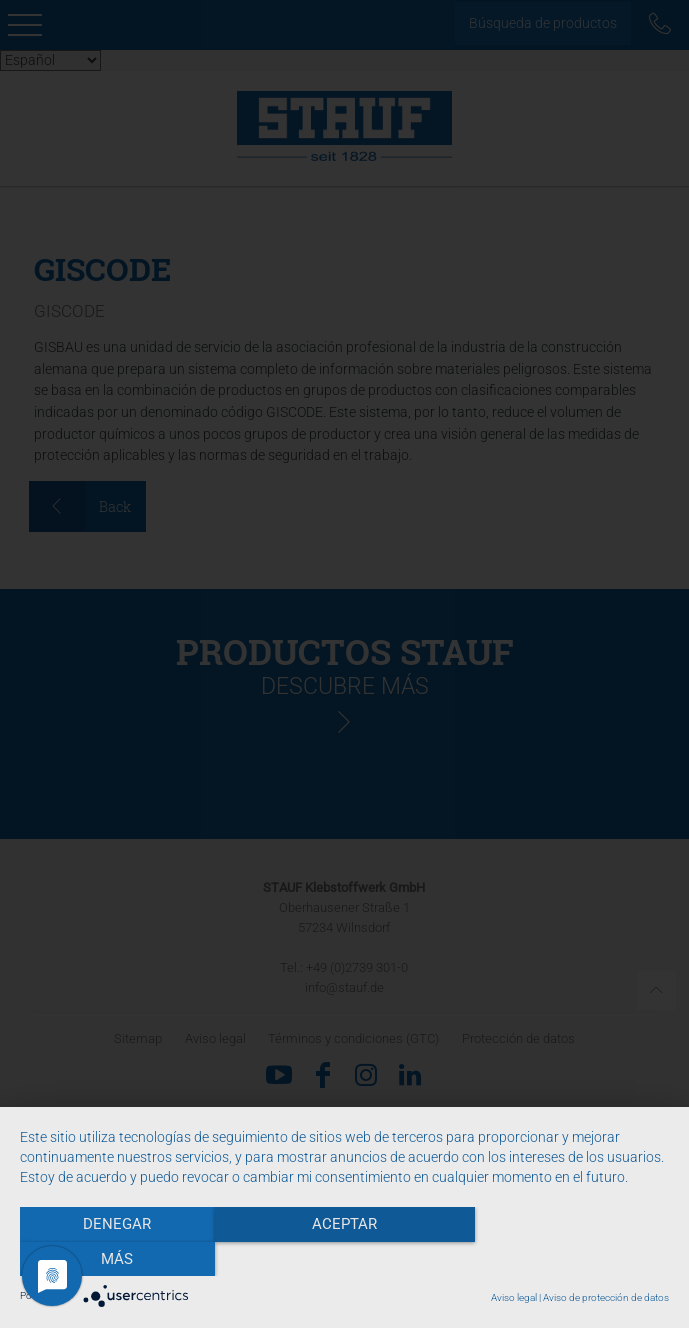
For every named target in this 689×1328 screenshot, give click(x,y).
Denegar (117, 1259)
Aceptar (344, 1259)
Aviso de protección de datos (606, 1297)
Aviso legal (514, 1297)
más (572, 1259)
